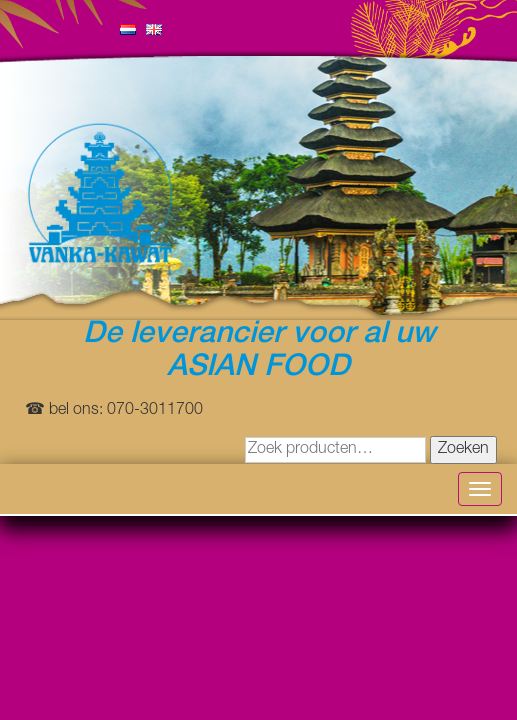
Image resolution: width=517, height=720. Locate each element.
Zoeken (463, 450)
